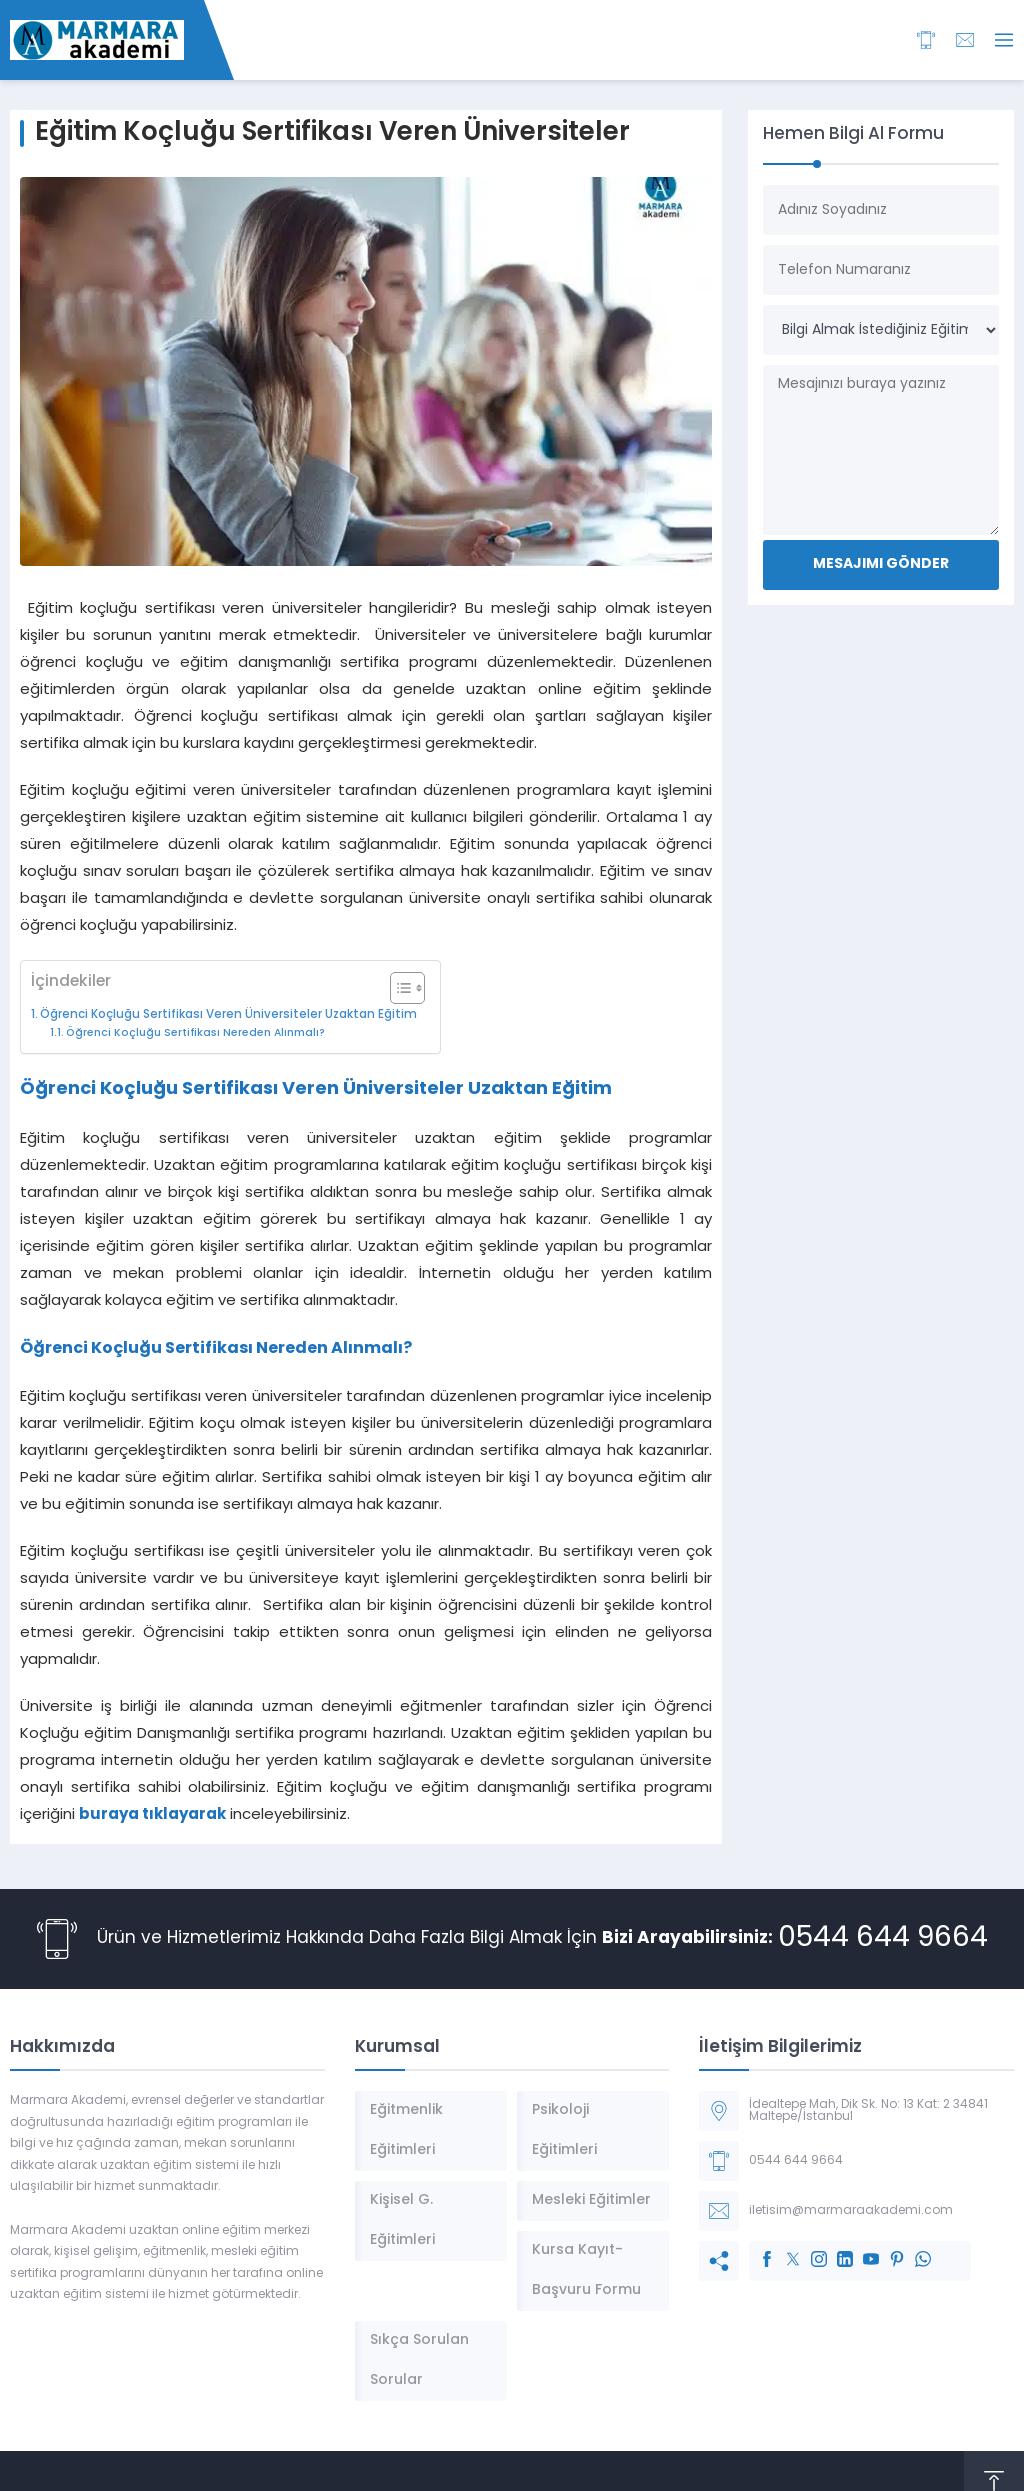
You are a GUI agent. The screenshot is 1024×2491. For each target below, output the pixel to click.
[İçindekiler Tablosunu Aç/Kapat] (397, 988)
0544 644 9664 (883, 1939)
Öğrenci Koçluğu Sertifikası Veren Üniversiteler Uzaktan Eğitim (230, 1015)
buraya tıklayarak (152, 1815)
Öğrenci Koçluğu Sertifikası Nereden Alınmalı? (197, 1033)
